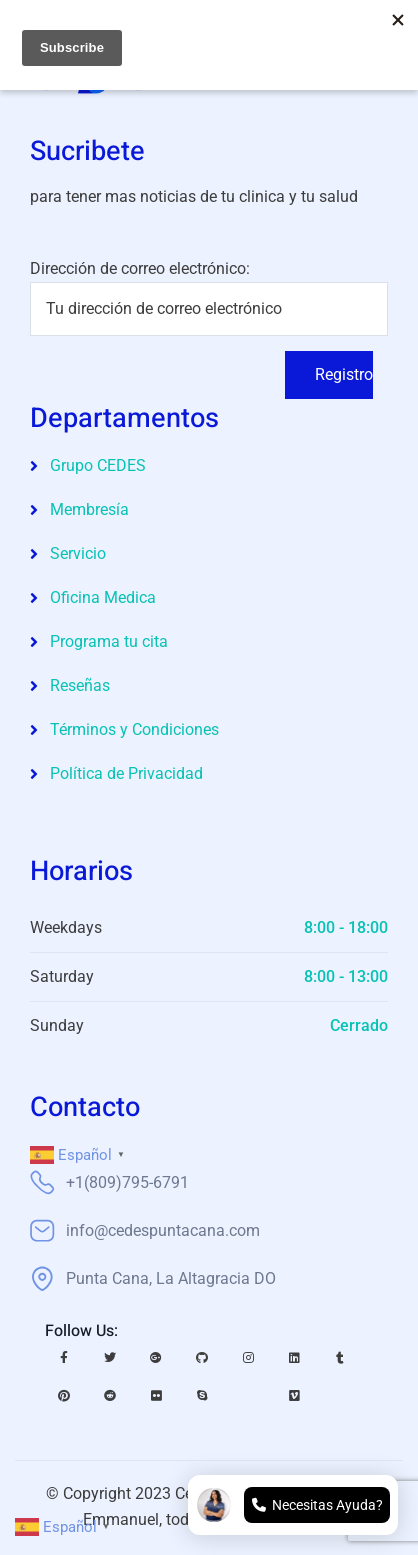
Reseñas (80, 685)
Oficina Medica (103, 597)
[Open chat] (293, 1505)
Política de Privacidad (126, 773)
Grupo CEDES (98, 465)
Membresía (89, 509)
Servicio (78, 553)
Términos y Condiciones (134, 729)
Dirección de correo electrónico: (209, 298)
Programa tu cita (109, 641)
